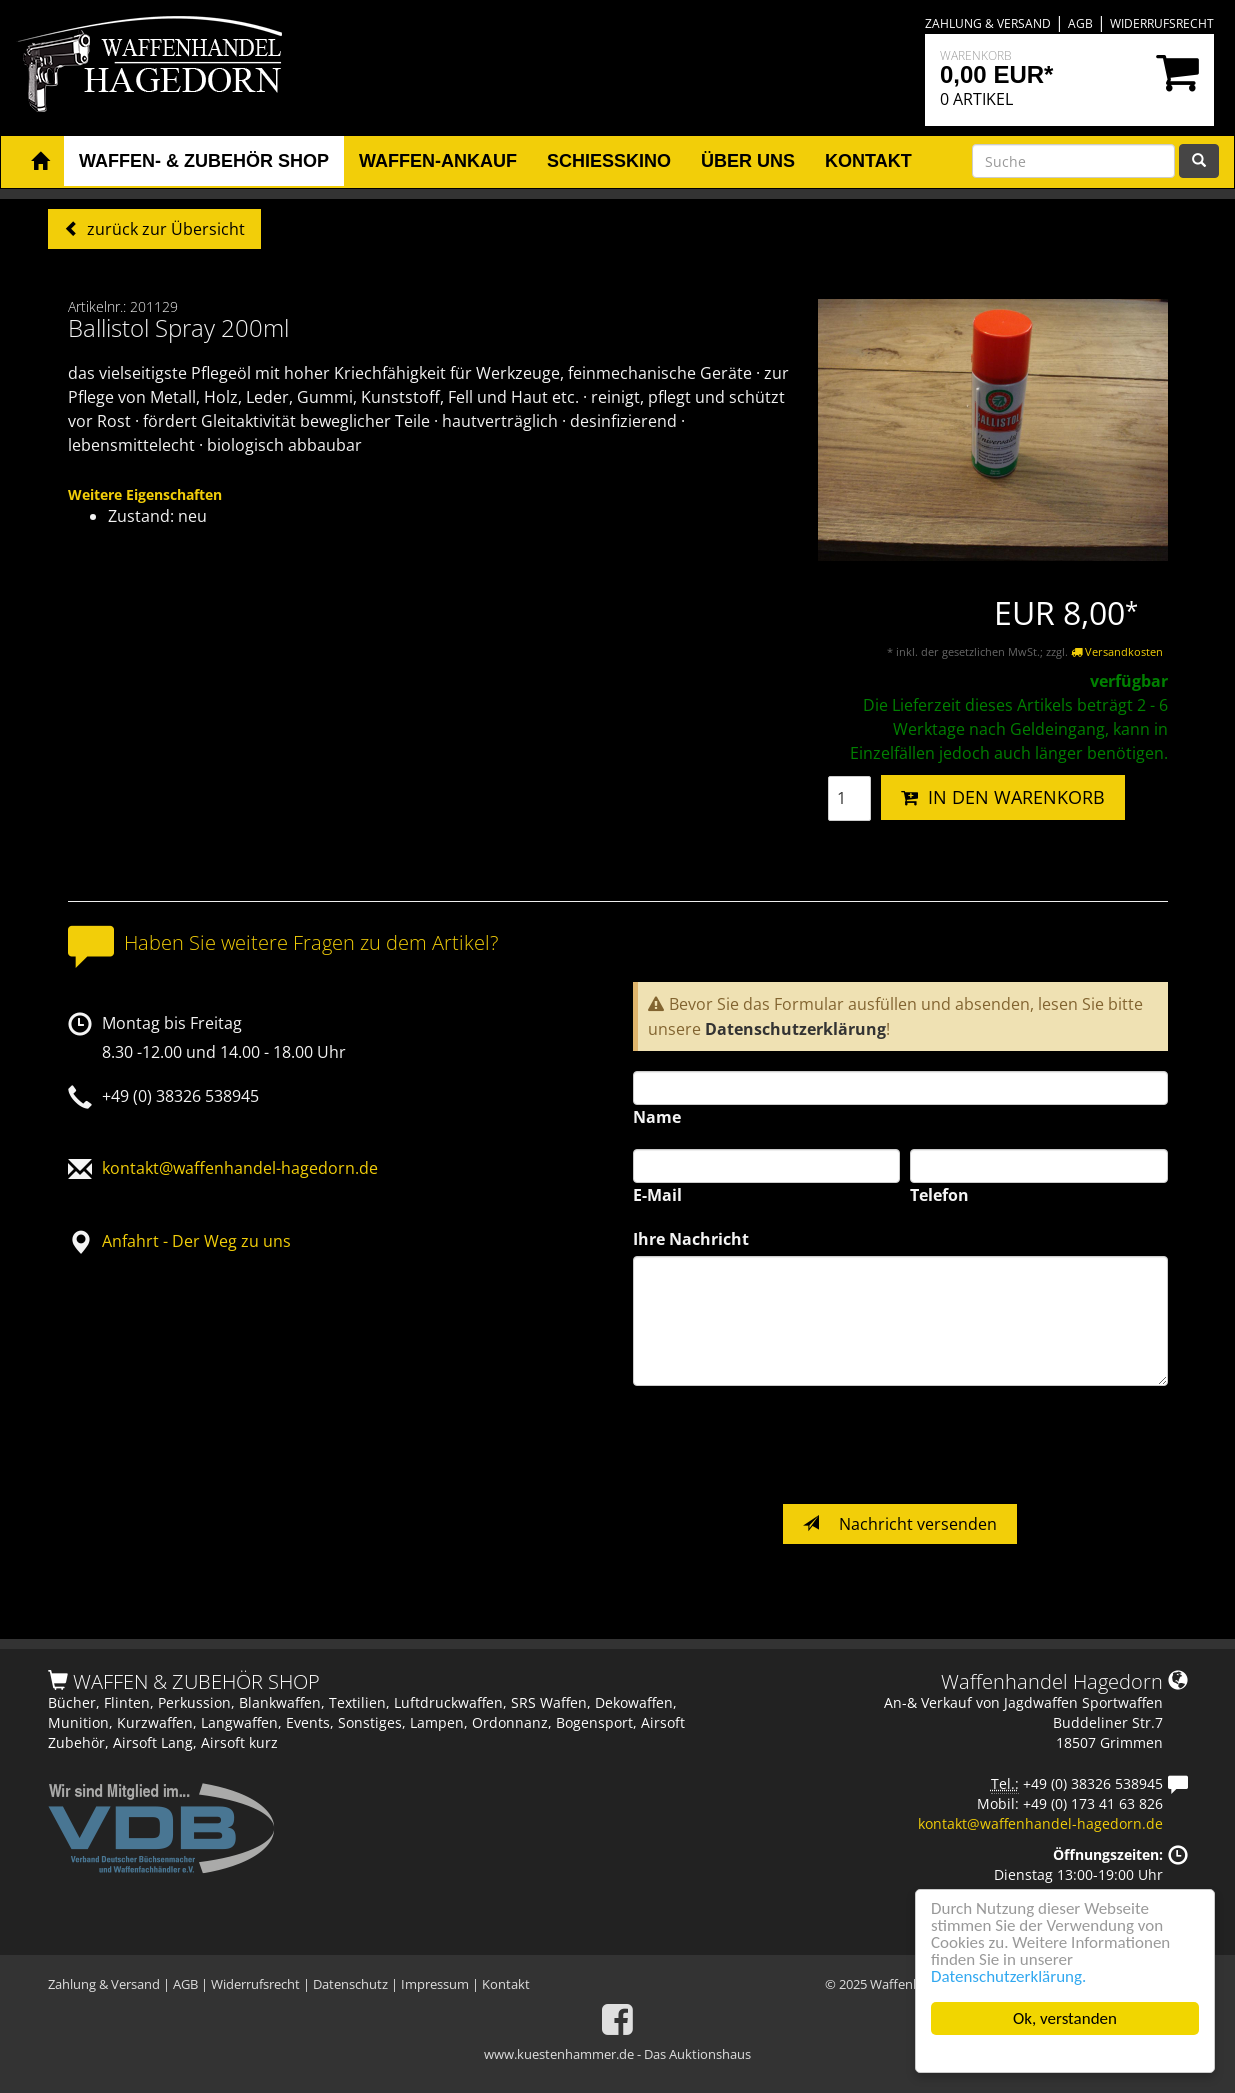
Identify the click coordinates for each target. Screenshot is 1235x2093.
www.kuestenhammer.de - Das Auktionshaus (617, 2054)
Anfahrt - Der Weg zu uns (196, 1241)
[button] (40, 162)
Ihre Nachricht (691, 1239)
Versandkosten (1117, 651)
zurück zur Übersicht (164, 229)
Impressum (435, 1984)
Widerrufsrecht (1162, 23)
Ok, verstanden (1065, 2018)
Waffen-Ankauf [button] (438, 161)
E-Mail (657, 1195)
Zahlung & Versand (988, 23)
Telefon (939, 1195)
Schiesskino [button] (609, 161)
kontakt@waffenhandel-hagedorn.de (240, 1168)
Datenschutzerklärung (795, 1029)
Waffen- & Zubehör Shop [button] (204, 161)
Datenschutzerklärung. (1008, 1976)
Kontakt (506, 1984)
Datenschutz (350, 1984)
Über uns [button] (748, 161)
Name (657, 1117)
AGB (1080, 23)
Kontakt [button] (868, 161)
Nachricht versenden (900, 1524)
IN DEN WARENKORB (1003, 797)
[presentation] (785, 1445)
